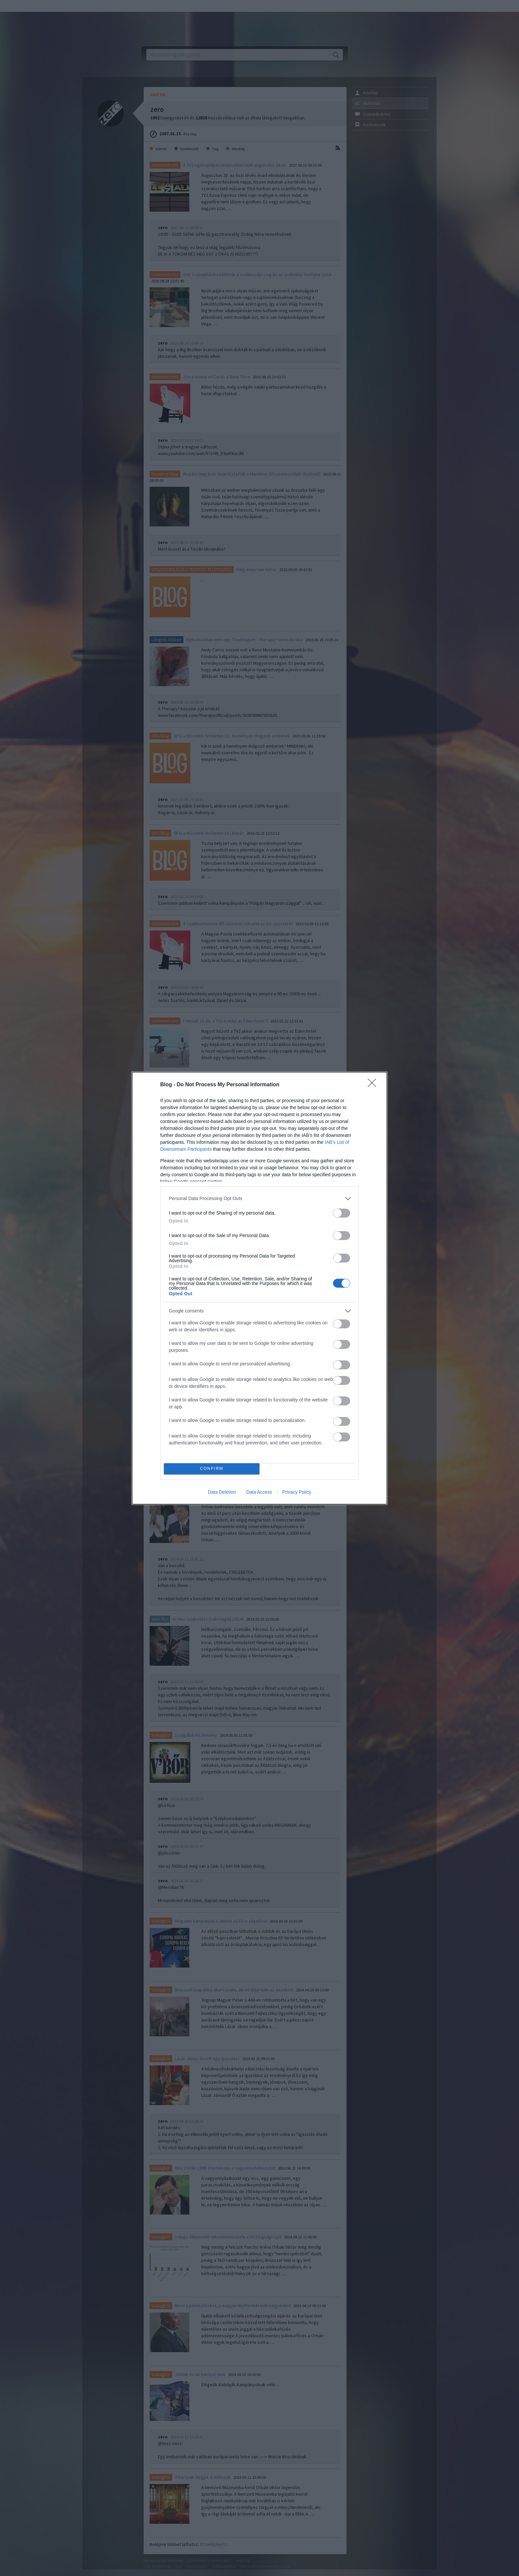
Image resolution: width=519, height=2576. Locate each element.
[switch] (341, 1213)
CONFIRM (211, 1468)
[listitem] (259, 1198)
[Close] (374, 1085)
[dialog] (259, 1288)
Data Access (259, 1492)
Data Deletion (222, 1492)
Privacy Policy (296, 1492)
